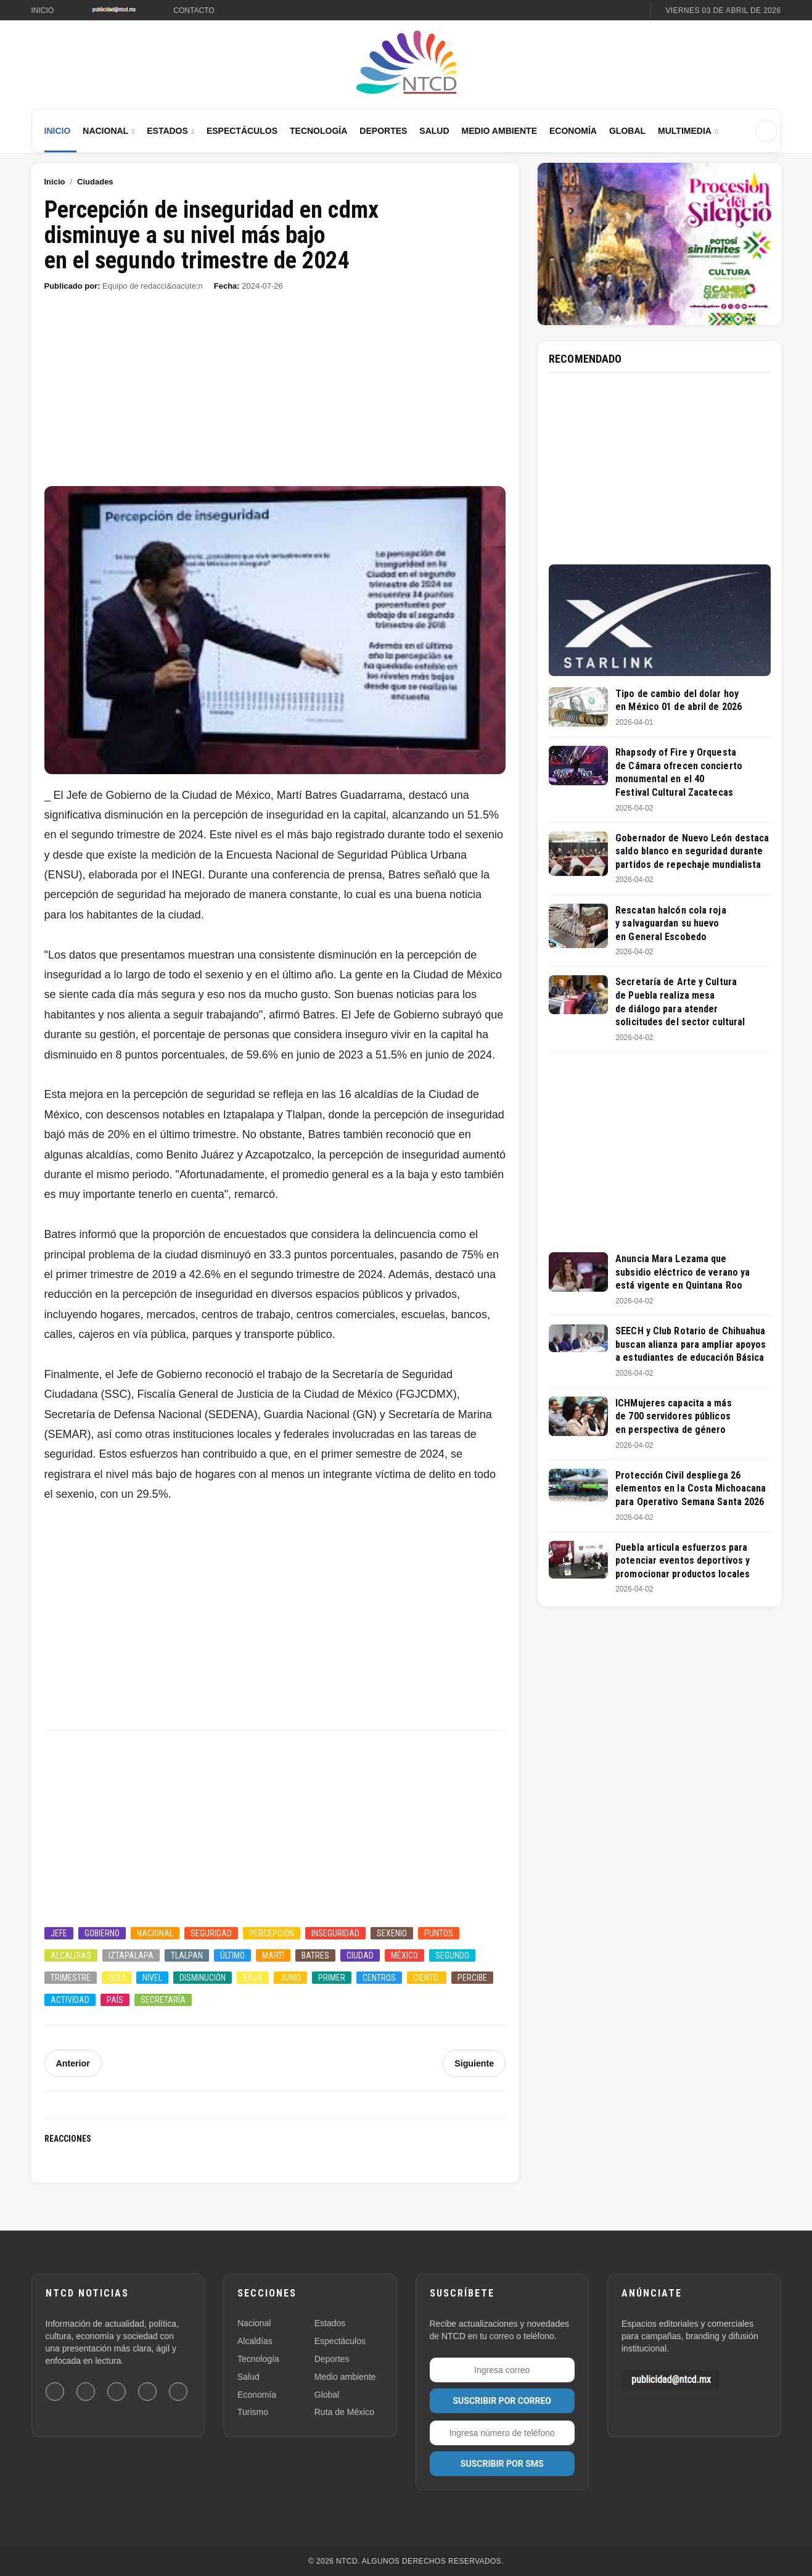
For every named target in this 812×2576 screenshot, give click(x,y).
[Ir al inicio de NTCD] (406, 63)
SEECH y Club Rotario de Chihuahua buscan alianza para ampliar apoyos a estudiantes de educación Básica (690, 1344)
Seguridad (211, 1933)
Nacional (105, 131)
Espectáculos (242, 131)
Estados (167, 131)
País (115, 2000)
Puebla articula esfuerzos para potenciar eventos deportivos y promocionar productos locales (682, 1561)
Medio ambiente (345, 2377)
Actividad (70, 2000)
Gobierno (102, 1933)
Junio (290, 1978)
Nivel (152, 1978)
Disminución (202, 1978)
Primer (331, 1978)
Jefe (59, 1933)
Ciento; (426, 1978)
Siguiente (474, 2063)
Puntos (438, 1933)
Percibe (472, 1978)
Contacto (193, 10)
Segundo (452, 1955)
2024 (116, 1978)
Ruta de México (344, 2412)
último (232, 1955)
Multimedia (685, 131)
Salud (434, 131)
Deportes (383, 131)
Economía (573, 131)
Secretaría (163, 2000)
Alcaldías (71, 1955)
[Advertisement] (275, 394)
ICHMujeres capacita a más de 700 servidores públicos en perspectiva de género (673, 1416)
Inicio (42, 10)
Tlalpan (187, 1955)
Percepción (271, 1933)
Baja (253, 1978)
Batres (315, 1955)
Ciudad (360, 1955)
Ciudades (95, 181)
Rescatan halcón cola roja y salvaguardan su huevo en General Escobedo (670, 923)
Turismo (252, 2412)
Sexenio (392, 1933)
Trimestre (71, 1978)
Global (627, 131)
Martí (273, 1955)
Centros (379, 1978)
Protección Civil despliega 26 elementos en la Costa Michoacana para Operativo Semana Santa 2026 (690, 1488)
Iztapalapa (131, 1955)
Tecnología (318, 131)
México (404, 1955)
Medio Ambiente (499, 131)
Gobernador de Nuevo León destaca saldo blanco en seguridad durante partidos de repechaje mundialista (692, 851)
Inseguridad (335, 1933)
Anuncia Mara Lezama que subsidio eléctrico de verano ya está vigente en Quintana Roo (682, 1272)
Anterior (72, 2063)
